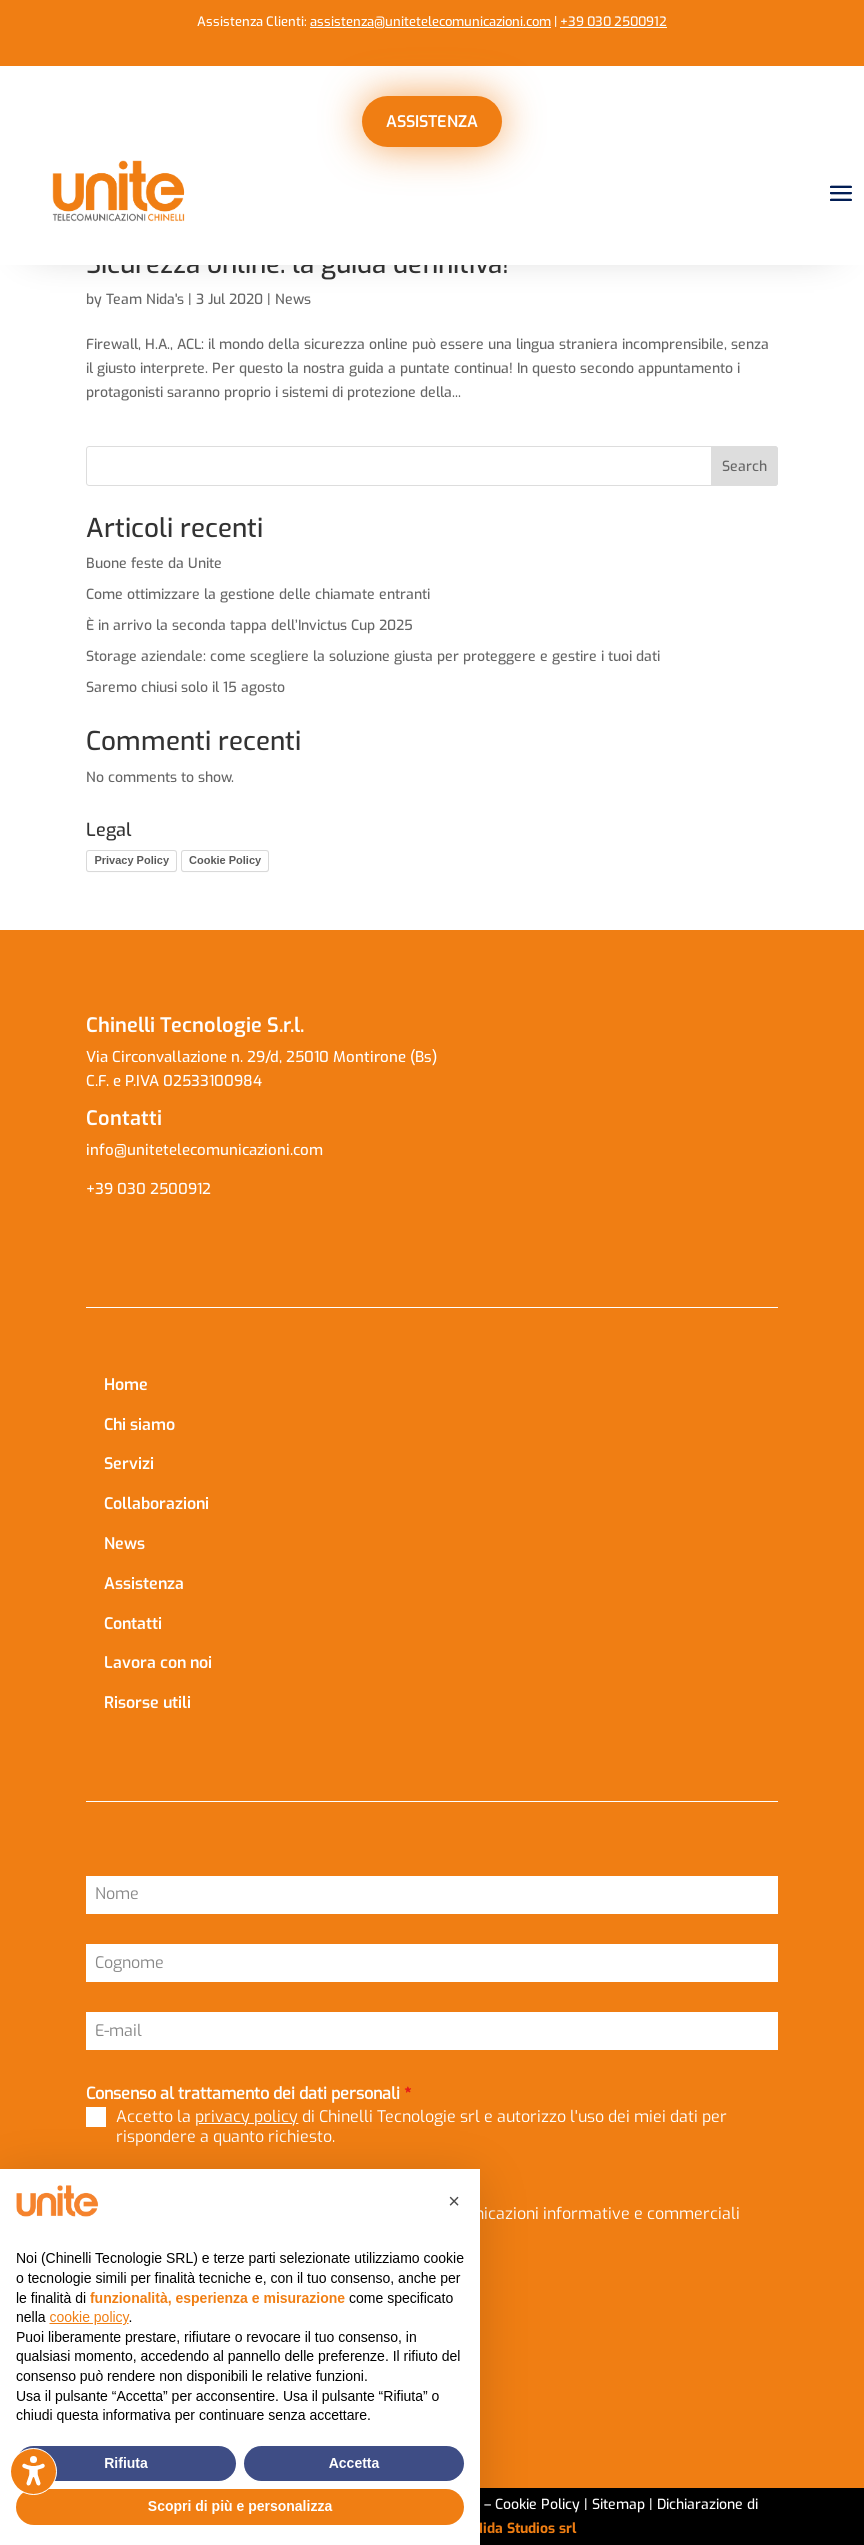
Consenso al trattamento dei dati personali (248, 2093)
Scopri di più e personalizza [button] (240, 2506)
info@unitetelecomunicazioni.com (206, 1150)
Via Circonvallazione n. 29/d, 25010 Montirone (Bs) (261, 1057)
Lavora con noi (158, 1662)
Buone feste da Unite (154, 563)
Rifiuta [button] (126, 2463)
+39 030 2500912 (613, 21)
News (293, 299)
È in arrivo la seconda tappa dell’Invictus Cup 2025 (249, 625)
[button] (454, 2201)
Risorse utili (147, 1702)
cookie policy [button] (88, 2317)
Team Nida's (145, 299)
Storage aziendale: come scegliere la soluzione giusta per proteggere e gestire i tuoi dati (373, 656)
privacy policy (246, 2116)
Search (744, 466)
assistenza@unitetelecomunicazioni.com (430, 21)
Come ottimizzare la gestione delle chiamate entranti (258, 594)
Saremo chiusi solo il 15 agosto (185, 687)
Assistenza (144, 1583)
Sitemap (618, 2504)
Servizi (129, 1463)
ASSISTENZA (432, 121)
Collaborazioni (156, 1503)
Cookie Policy (225, 860)
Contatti (133, 1623)
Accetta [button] (354, 2463)
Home (126, 1384)
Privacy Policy (131, 860)
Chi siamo (139, 1424)
